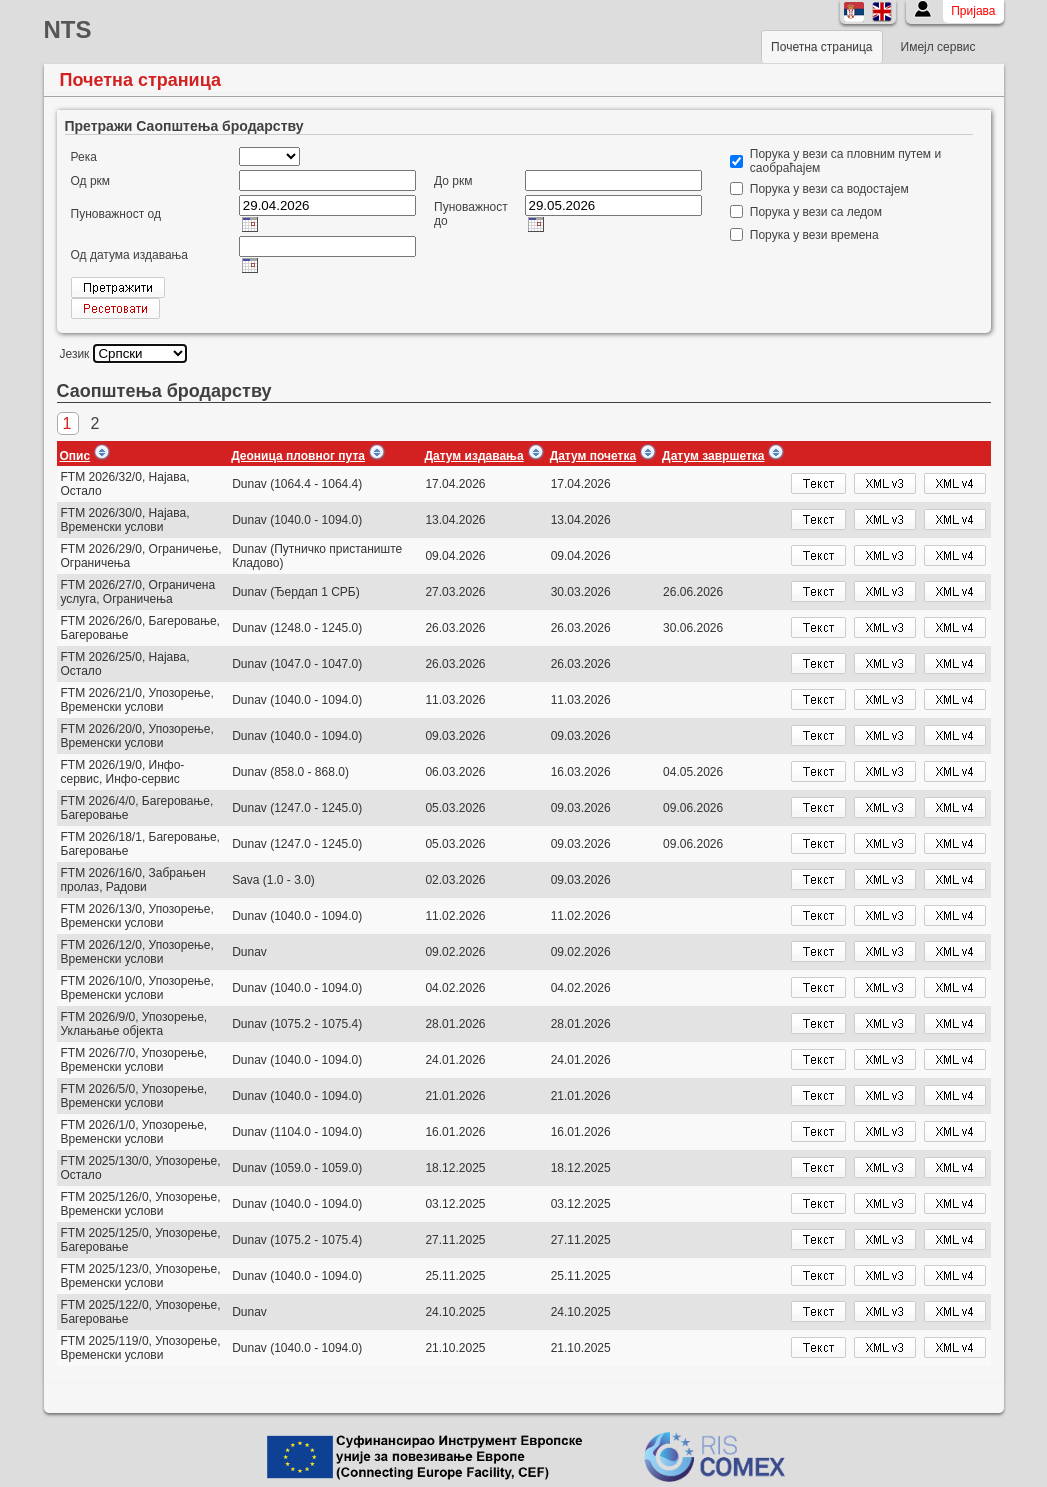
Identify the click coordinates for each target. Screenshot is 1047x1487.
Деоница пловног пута (298, 456)
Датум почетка (593, 456)
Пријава (973, 11)
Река (84, 157)
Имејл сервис (938, 47)
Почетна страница (821, 47)
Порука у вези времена (814, 235)
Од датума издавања (130, 255)
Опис (75, 456)
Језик (75, 354)
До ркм (453, 181)
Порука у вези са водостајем (829, 189)
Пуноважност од (116, 214)
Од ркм (91, 181)
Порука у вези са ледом (816, 212)
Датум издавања (473, 456)
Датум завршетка (713, 456)
